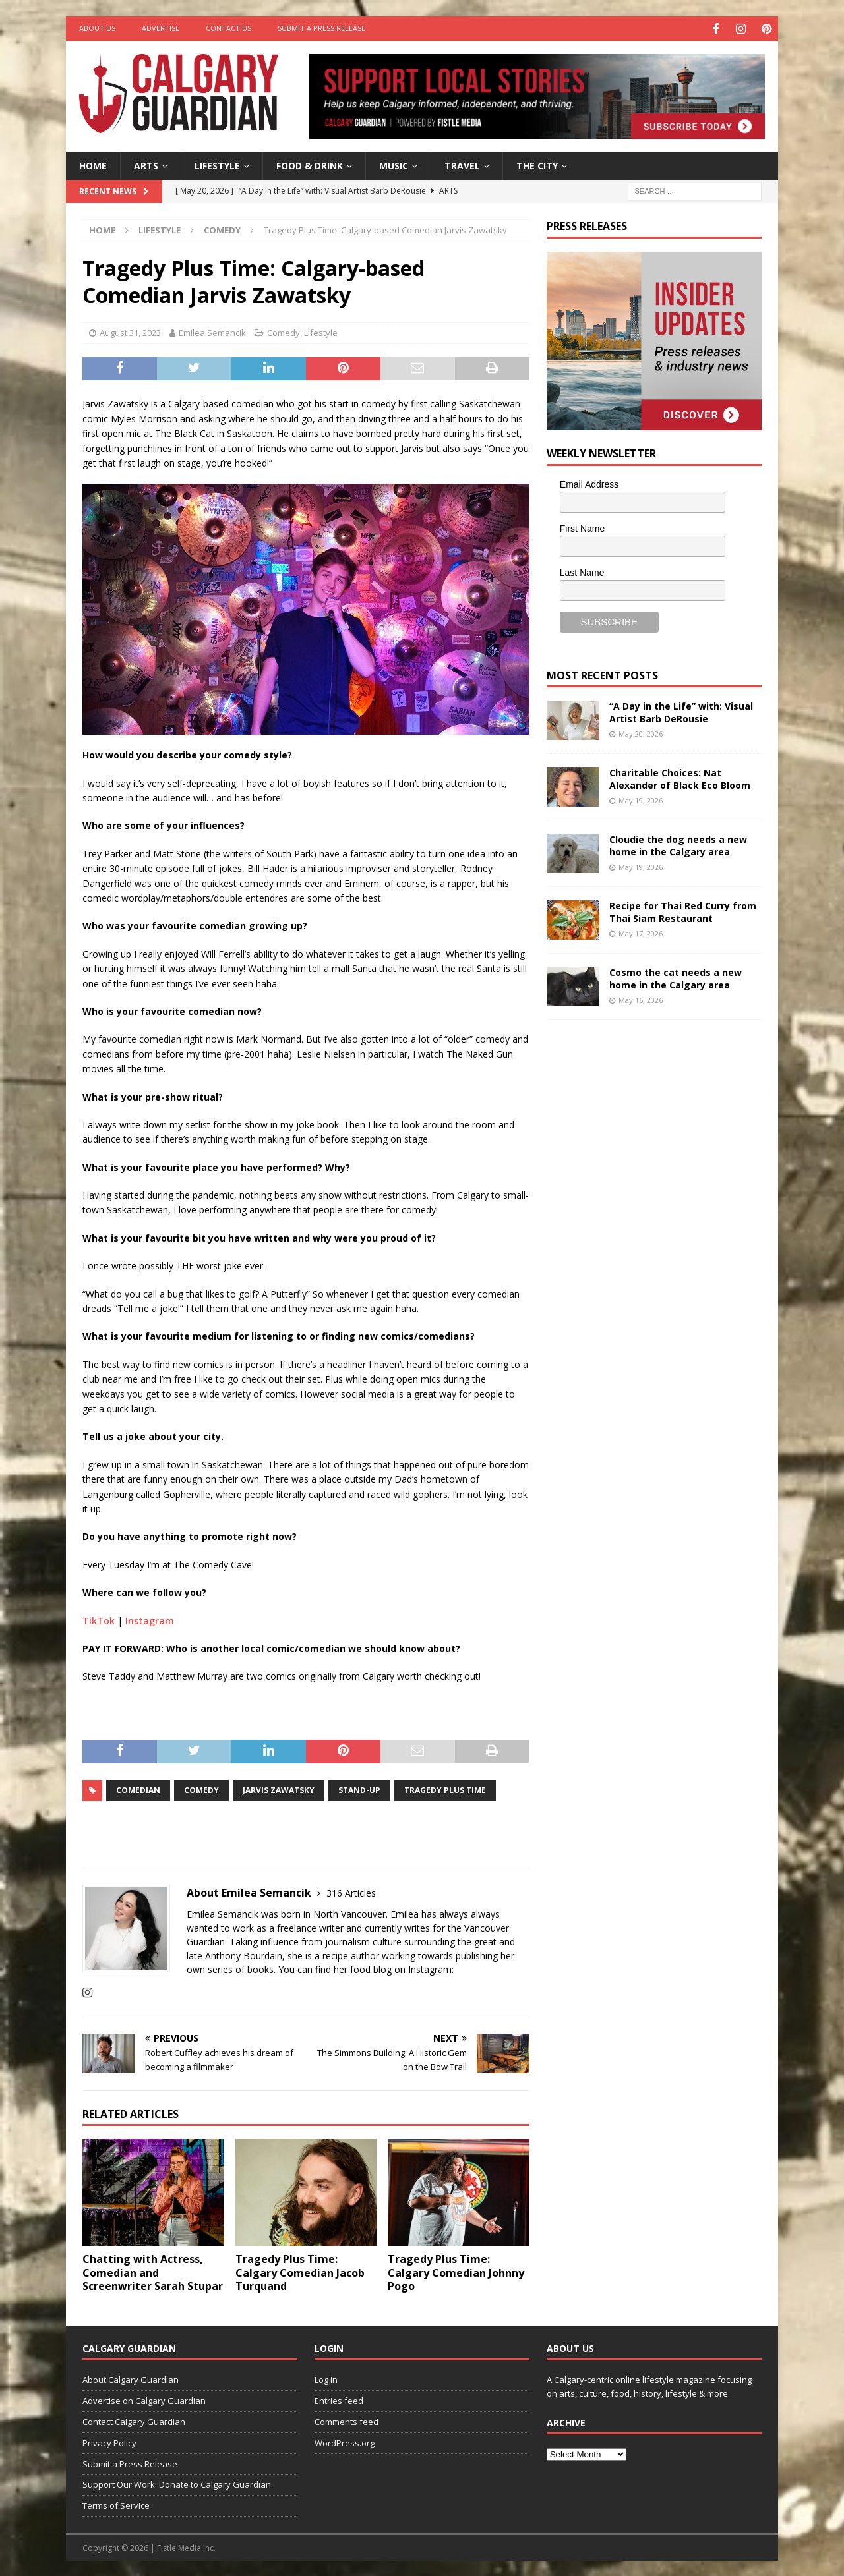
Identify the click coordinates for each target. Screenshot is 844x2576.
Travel (462, 163)
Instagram (149, 1619)
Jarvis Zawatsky (279, 1788)
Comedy (283, 331)
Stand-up (359, 1788)
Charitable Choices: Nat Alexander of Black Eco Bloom (679, 777)
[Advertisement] (645, 1233)
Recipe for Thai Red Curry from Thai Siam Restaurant (682, 910)
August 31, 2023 (130, 331)
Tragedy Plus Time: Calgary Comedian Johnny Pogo (456, 2271)
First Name (582, 527)
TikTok (98, 1619)
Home (93, 163)
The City (537, 163)
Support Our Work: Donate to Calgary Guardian (176, 2483)
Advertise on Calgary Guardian (144, 2399)
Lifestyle (217, 163)
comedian (138, 1788)
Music (393, 163)
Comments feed (346, 2420)
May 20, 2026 (640, 732)
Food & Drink (309, 163)
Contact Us (228, 28)
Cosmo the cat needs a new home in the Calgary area (675, 977)
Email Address (589, 483)
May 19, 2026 (640, 798)
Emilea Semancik (212, 331)
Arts (146, 163)
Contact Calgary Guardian (133, 2420)
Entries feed (339, 2399)
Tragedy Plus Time (445, 1788)
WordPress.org (345, 2441)
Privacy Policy (109, 2441)
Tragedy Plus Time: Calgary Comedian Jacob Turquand (300, 2271)
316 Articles (351, 1891)
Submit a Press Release (321, 28)
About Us (97, 28)
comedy (201, 1788)
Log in (326, 2378)
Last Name (582, 570)
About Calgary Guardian (130, 2378)
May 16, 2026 (640, 998)
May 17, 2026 (640, 931)
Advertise (160, 28)
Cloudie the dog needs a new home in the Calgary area (678, 844)
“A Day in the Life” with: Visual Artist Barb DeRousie (681, 711)
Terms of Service (116, 2504)
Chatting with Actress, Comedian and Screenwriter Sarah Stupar (152, 2271)
